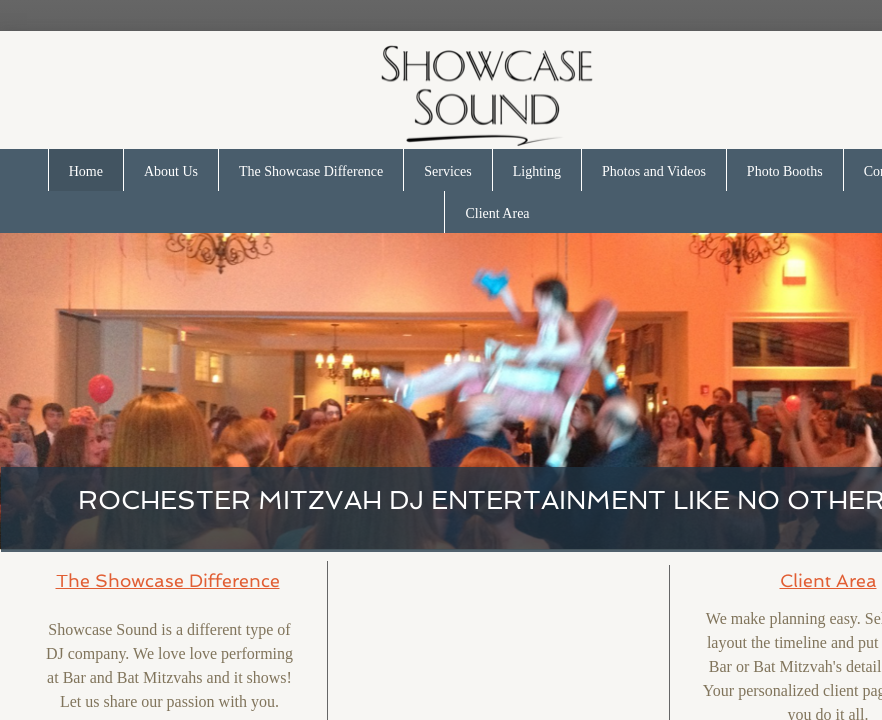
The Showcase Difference (311, 171)
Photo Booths (785, 171)
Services (447, 171)
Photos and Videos (654, 171)
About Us (171, 171)
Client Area (497, 213)
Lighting (537, 171)
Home (86, 171)
